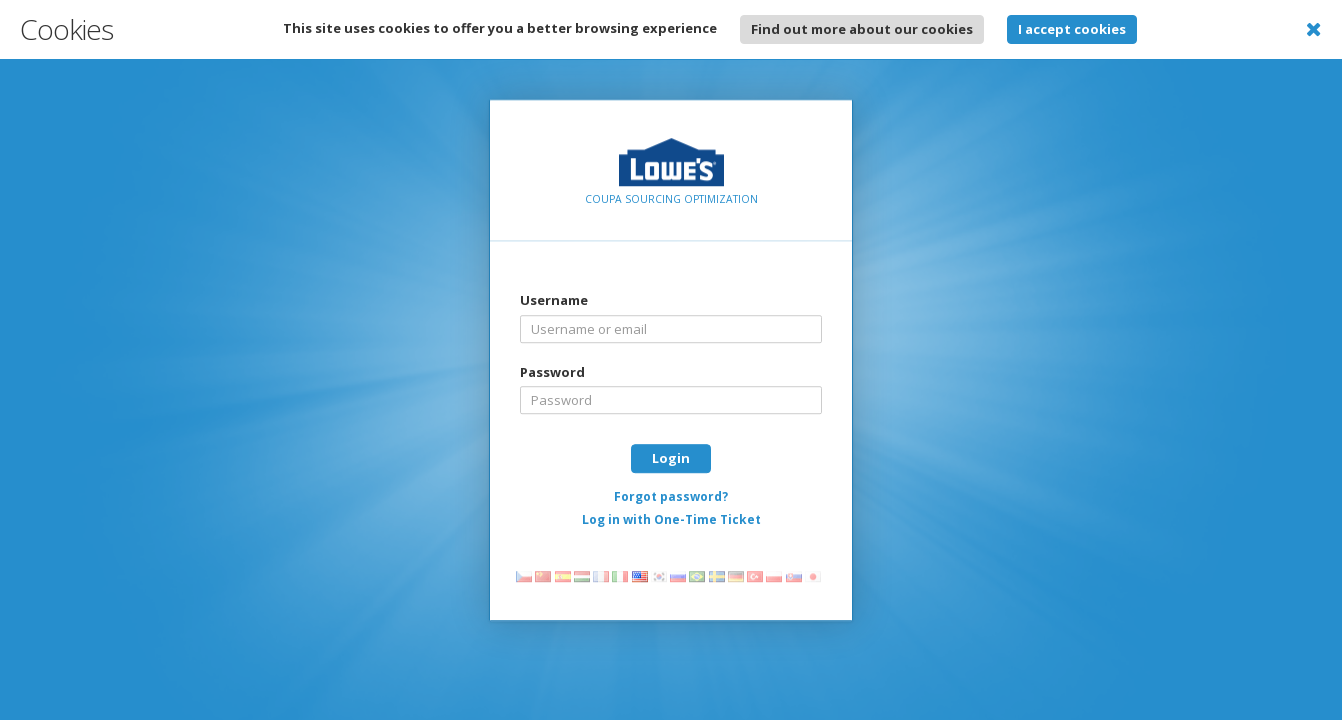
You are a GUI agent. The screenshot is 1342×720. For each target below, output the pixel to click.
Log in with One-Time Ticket (671, 519)
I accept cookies (1072, 29)
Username (554, 300)
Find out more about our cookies (862, 29)
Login (671, 458)
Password (552, 372)
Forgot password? (671, 496)
